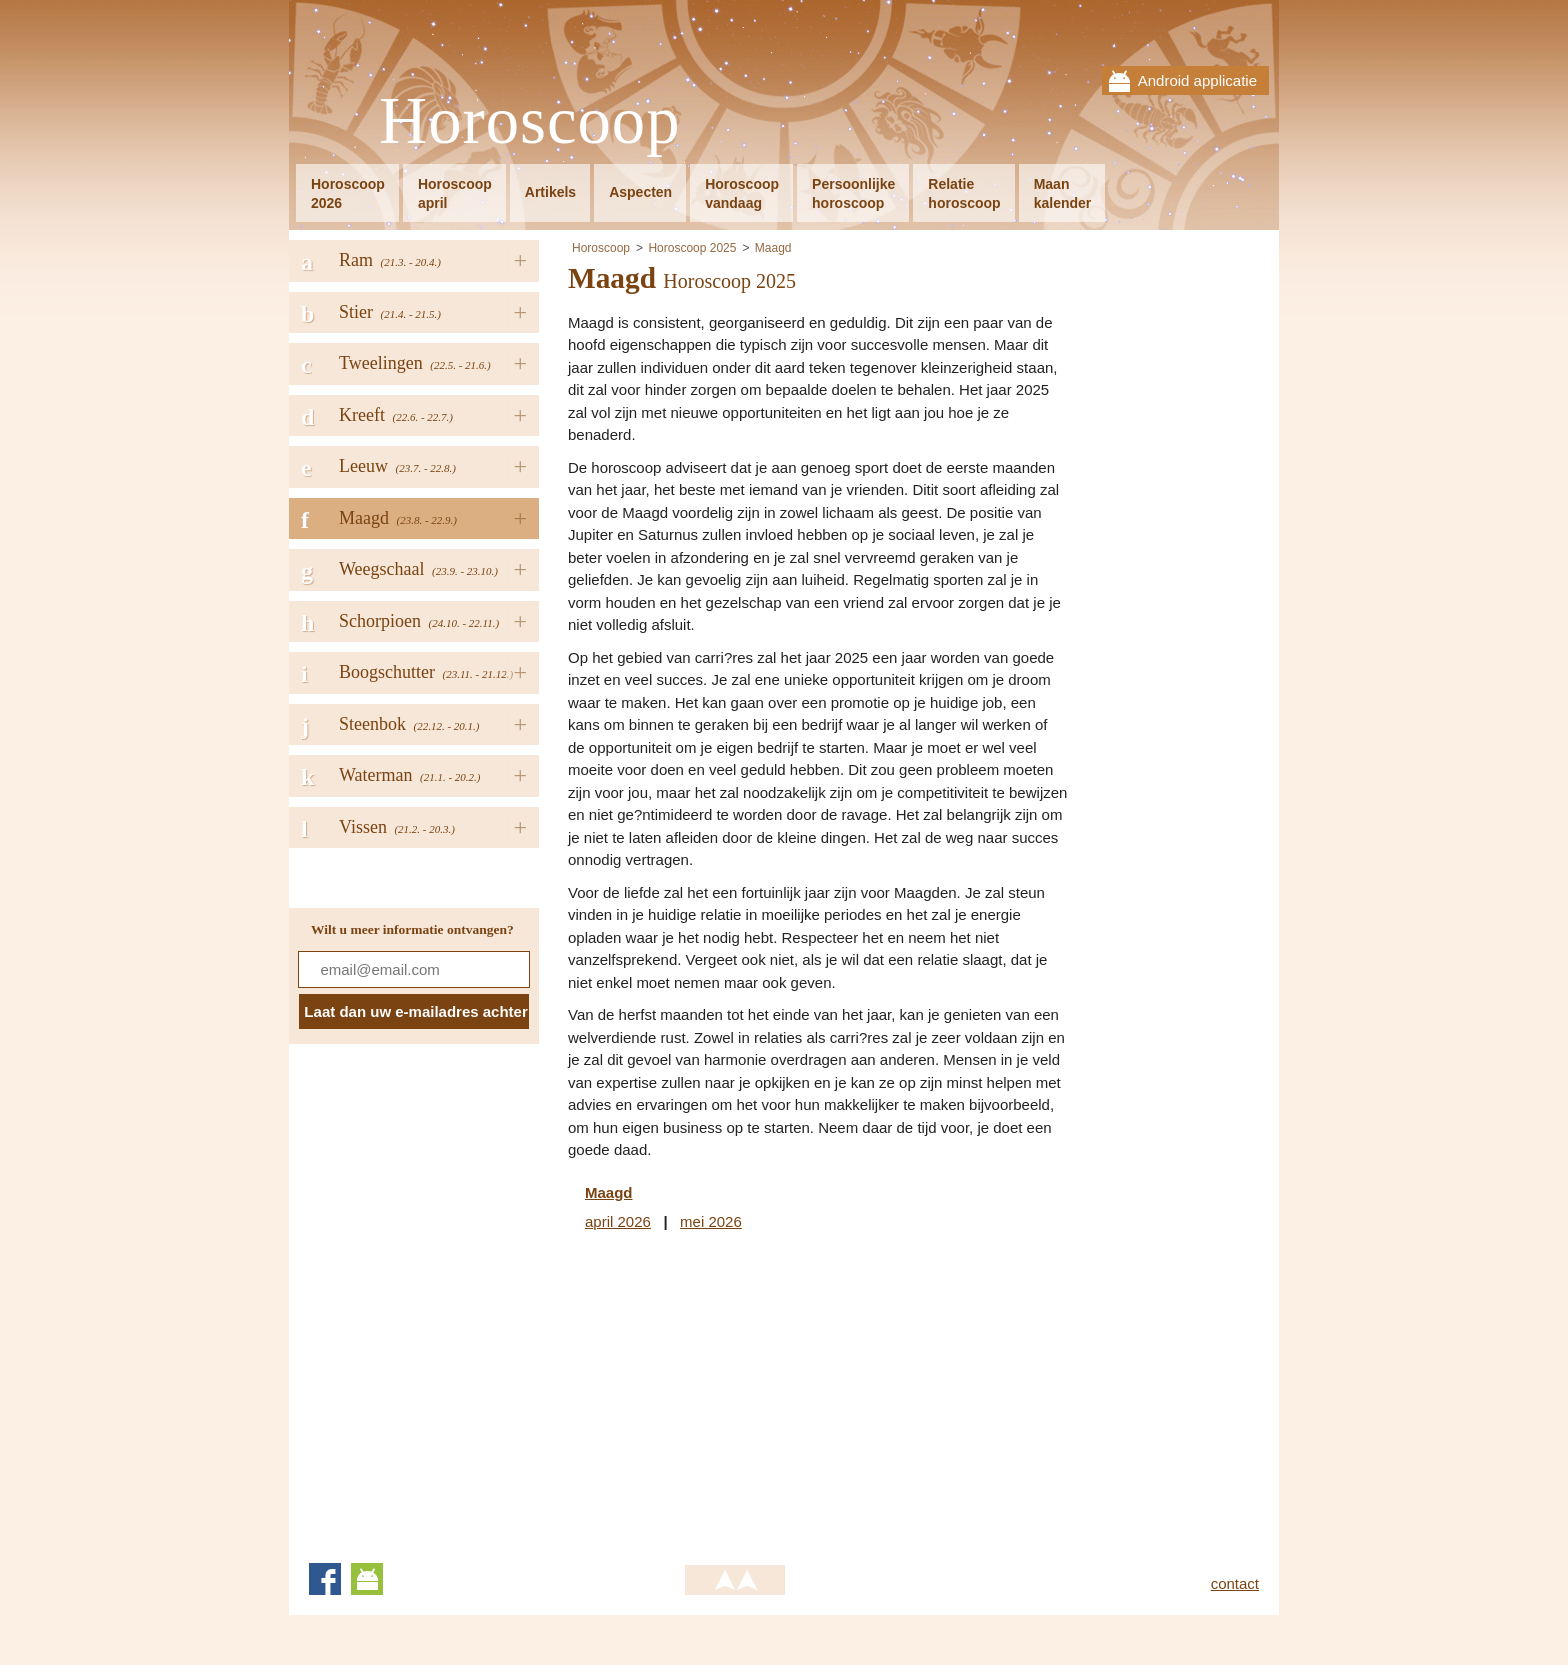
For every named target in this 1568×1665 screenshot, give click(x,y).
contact (1235, 1583)
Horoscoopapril (455, 193)
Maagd (773, 248)
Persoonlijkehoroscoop (853, 193)
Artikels (550, 192)
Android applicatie (1197, 80)
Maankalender (1063, 193)
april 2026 (618, 1221)
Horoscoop (530, 121)
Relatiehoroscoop (964, 193)
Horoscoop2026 (348, 193)
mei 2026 (711, 1221)
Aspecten (640, 192)
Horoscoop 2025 (692, 248)
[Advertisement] (736, 1394)
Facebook (325, 1579)
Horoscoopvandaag (742, 193)
